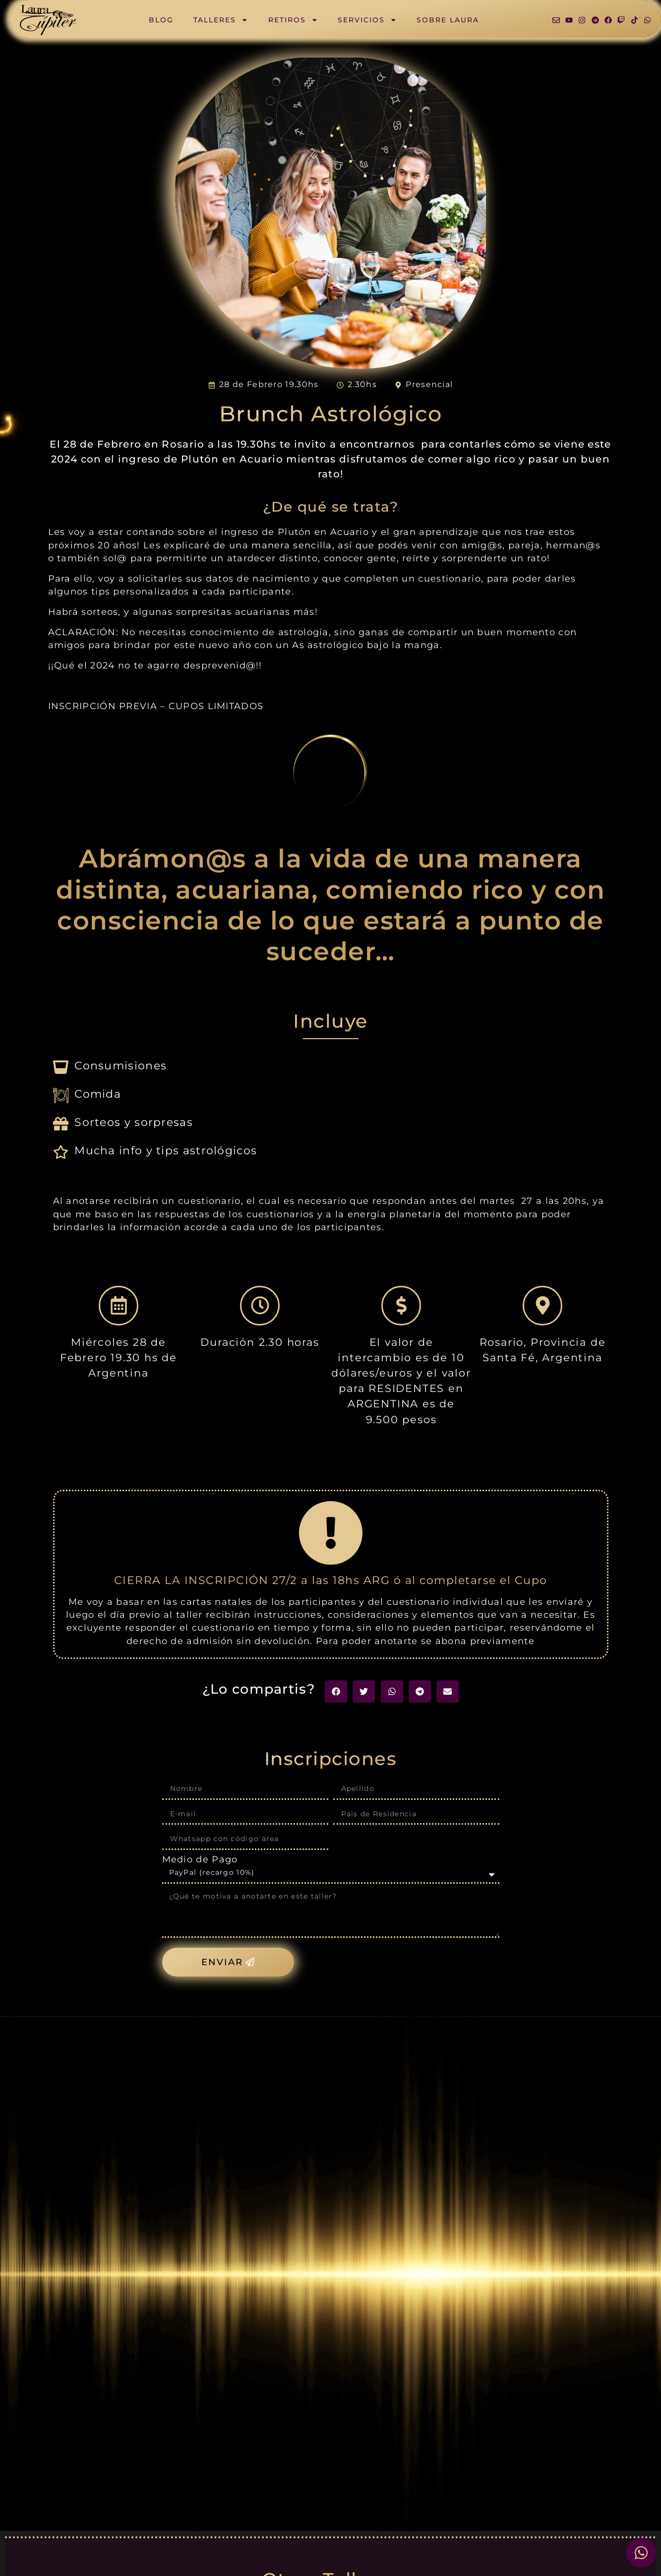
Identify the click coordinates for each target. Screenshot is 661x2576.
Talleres (220, 19)
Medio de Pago (200, 1859)
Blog (161, 19)
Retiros (293, 19)
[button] (336, 1691)
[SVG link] (48, 20)
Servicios (367, 19)
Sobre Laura (448, 19)
